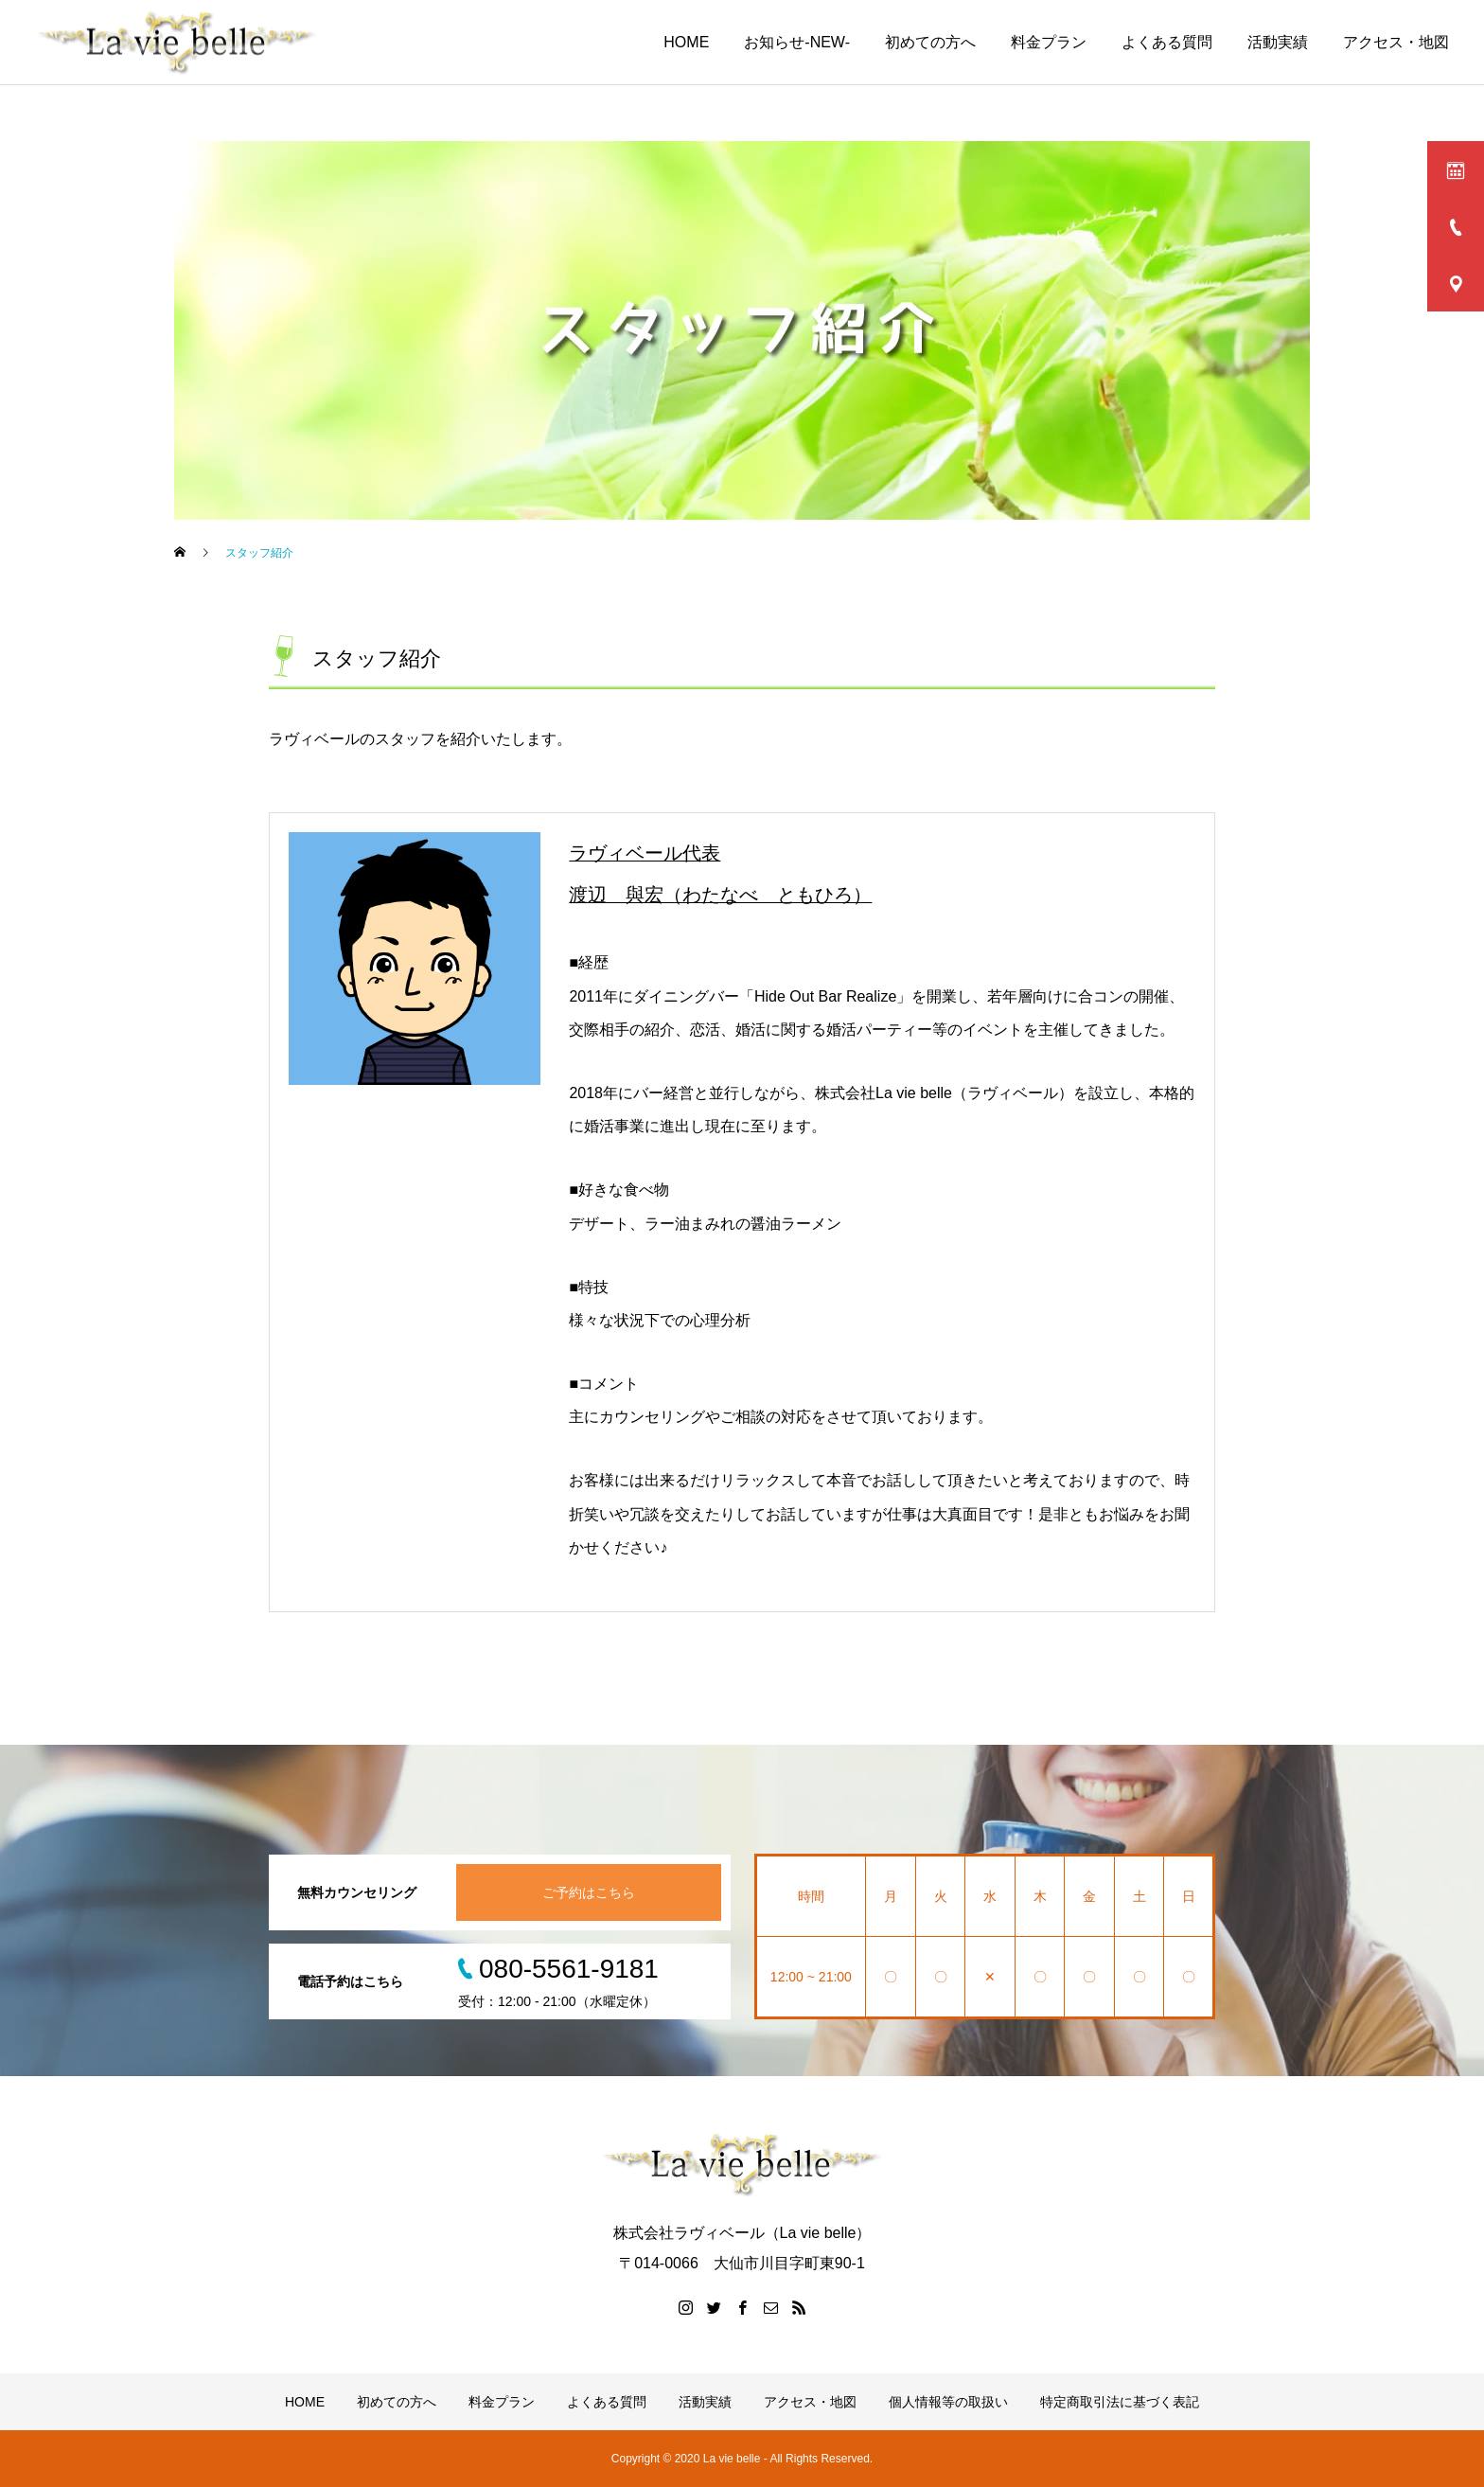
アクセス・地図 (1396, 42)
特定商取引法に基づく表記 (1119, 2401)
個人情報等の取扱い (948, 2401)
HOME (686, 42)
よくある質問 (1167, 42)
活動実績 (1277, 42)
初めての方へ (930, 42)
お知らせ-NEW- (797, 42)
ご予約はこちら (588, 1892)
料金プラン (1048, 42)
